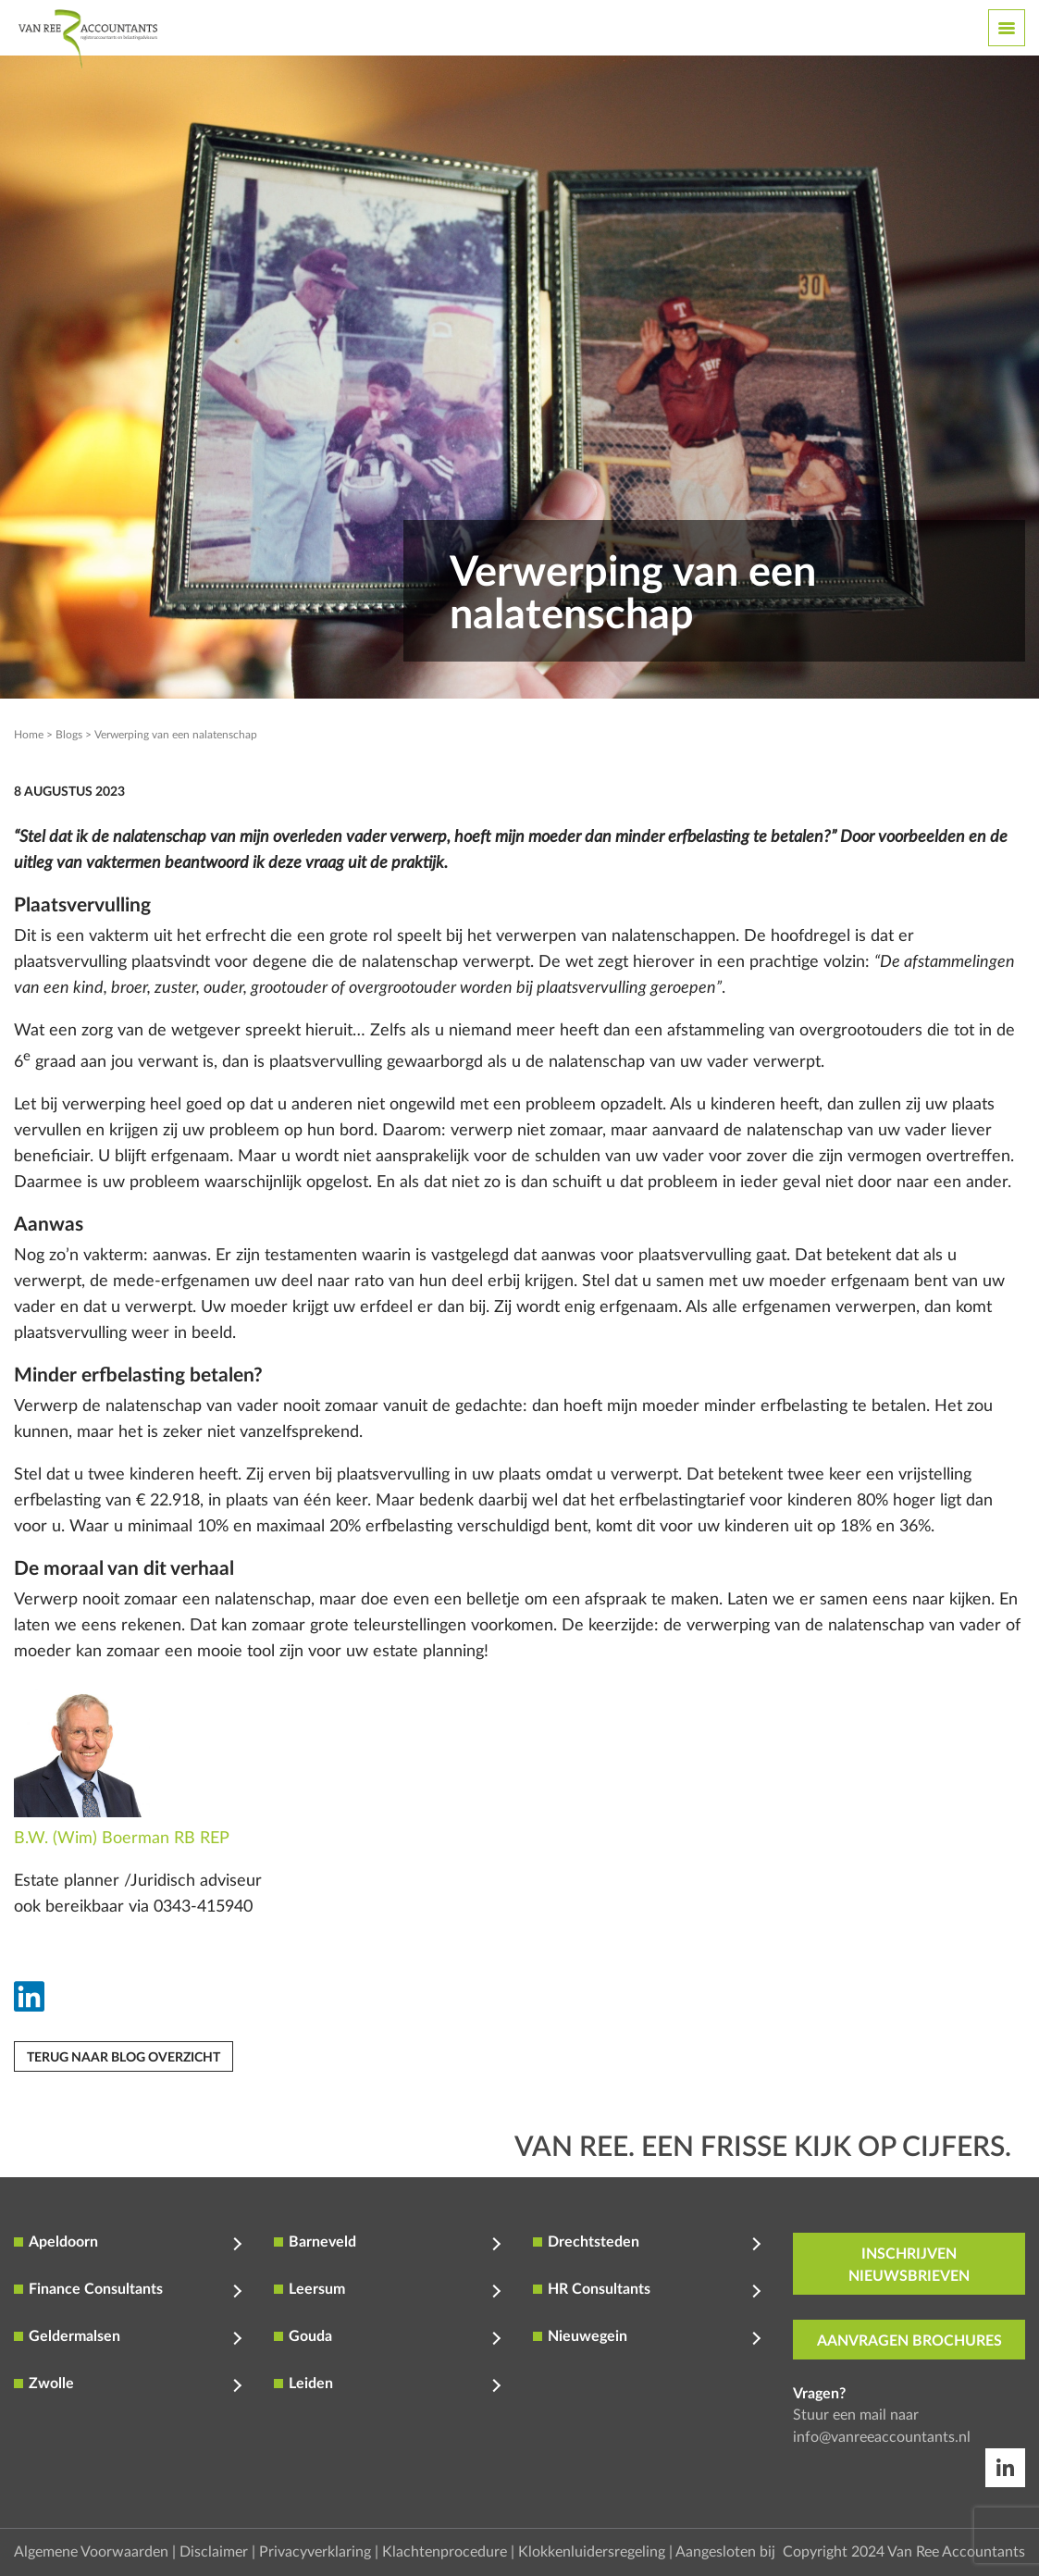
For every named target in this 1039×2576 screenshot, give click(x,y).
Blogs (69, 734)
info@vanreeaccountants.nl (882, 2437)
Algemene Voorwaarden (91, 2552)
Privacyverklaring (315, 2552)
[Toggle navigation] (1006, 27)
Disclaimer (213, 2552)
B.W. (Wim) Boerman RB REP (121, 1838)
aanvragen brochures (909, 2341)
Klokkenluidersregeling (591, 2552)
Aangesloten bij (725, 2552)
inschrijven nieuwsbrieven (909, 2265)
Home (28, 734)
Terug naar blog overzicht (123, 2057)
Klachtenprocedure (444, 2552)
